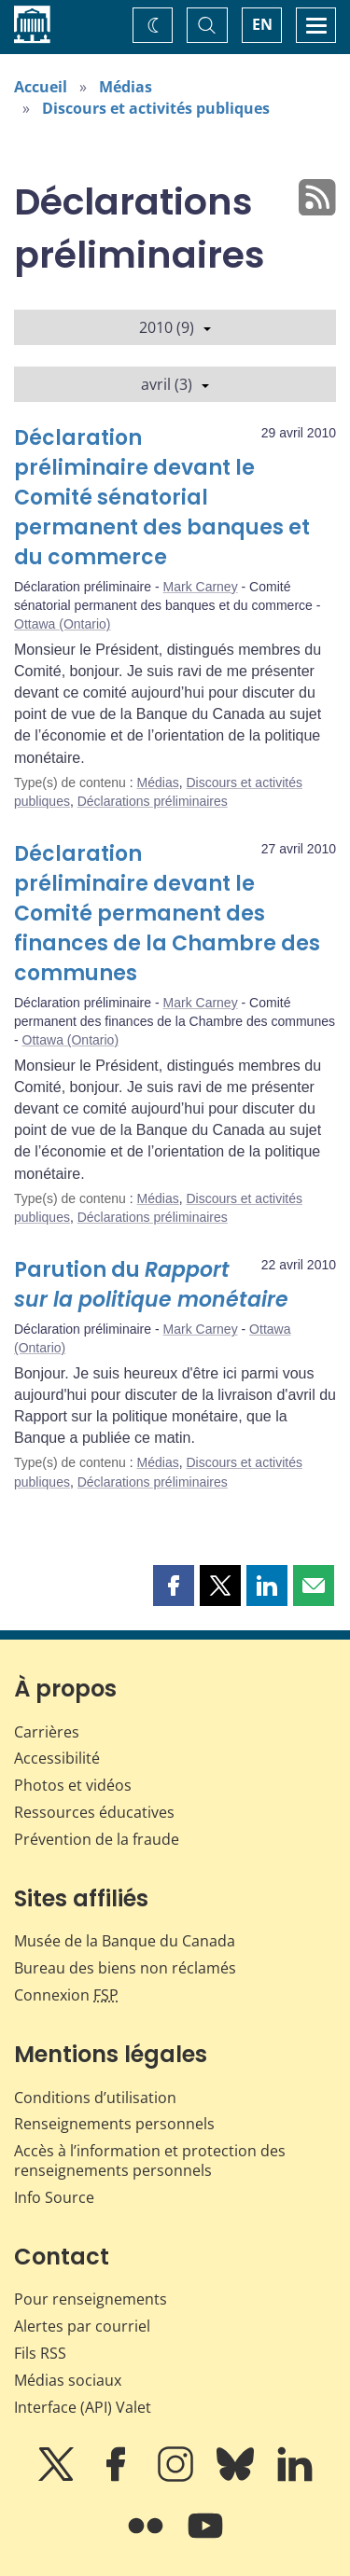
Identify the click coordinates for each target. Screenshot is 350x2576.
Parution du (151, 1284)
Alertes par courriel (82, 2326)
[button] (173, 1585)
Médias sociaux (67, 2380)
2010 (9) (175, 327)
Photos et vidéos (73, 1785)
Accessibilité (57, 1758)
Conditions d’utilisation (95, 2097)
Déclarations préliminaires (152, 801)
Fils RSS (40, 2353)
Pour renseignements (90, 2299)
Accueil (40, 86)
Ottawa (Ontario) (62, 623)
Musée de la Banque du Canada (124, 1941)
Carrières (46, 1732)
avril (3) (175, 384)
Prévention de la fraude (96, 1839)
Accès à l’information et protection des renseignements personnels (150, 2160)
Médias (125, 86)
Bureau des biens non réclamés (125, 1968)
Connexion (66, 1995)
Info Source (54, 2197)
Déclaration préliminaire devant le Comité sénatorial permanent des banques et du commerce (162, 497)
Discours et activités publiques (156, 108)
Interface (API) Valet (82, 2407)
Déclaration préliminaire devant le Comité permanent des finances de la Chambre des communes (167, 913)
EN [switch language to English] (262, 24)
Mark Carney (200, 586)
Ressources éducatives (94, 1812)
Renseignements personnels (114, 2123)
